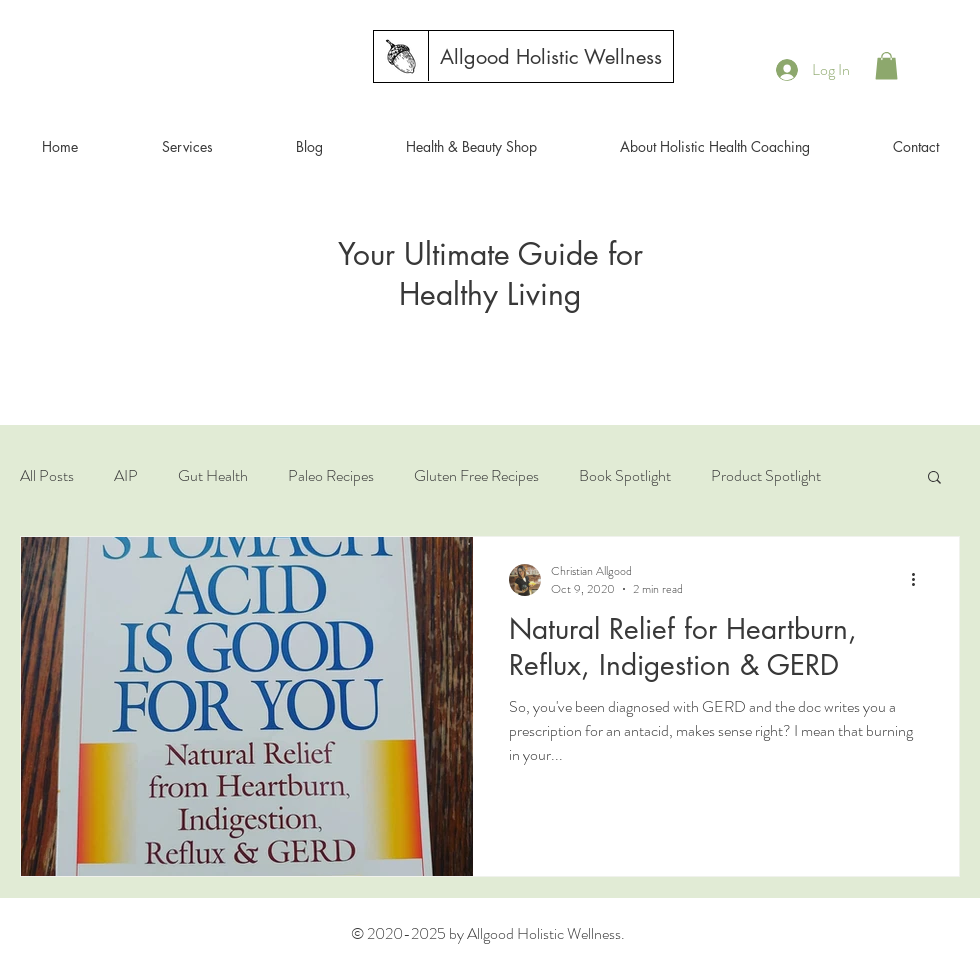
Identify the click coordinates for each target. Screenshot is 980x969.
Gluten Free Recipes (476, 476)
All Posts (47, 476)
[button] (886, 65)
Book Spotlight (625, 476)
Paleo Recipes (331, 476)
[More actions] (920, 580)
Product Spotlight (766, 476)
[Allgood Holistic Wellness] (551, 57)
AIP (126, 476)
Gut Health (213, 476)
